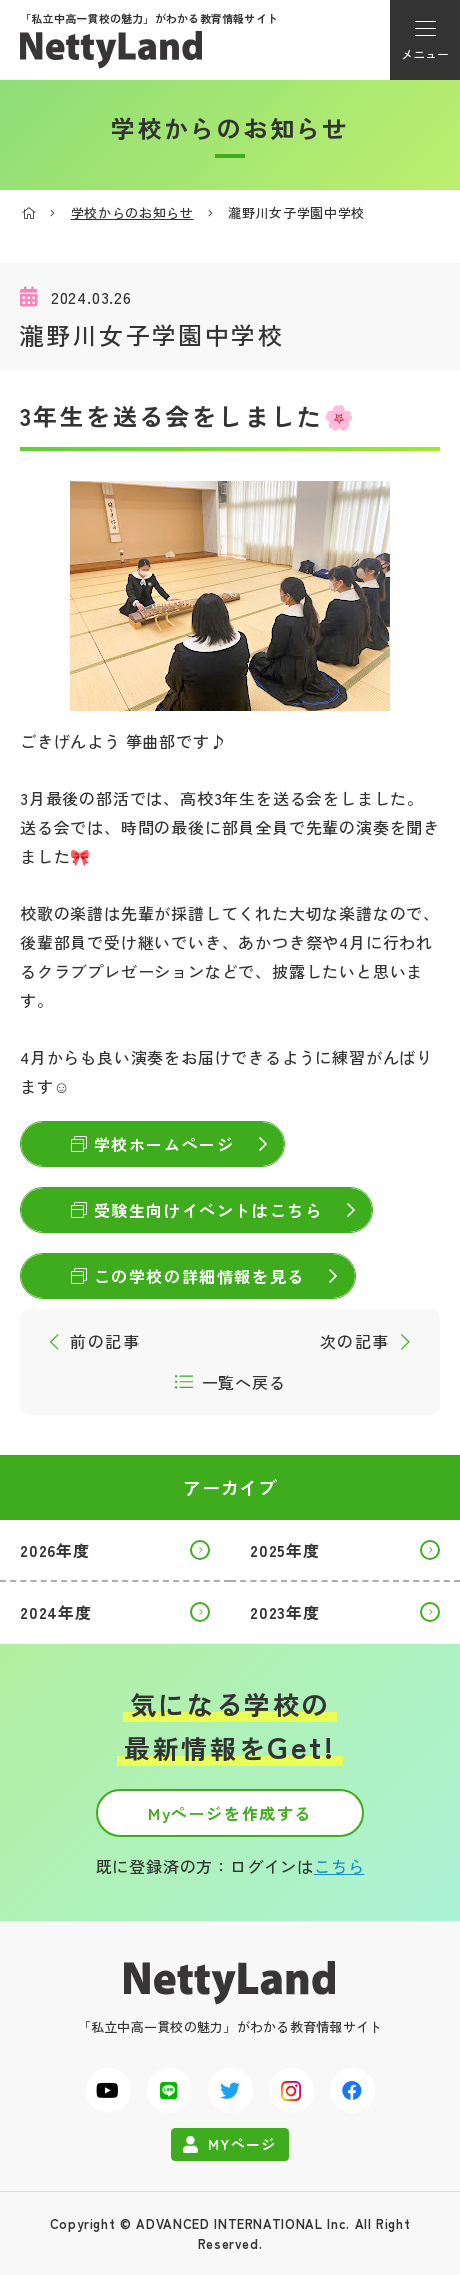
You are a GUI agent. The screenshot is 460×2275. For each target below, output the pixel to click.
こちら (339, 1866)
